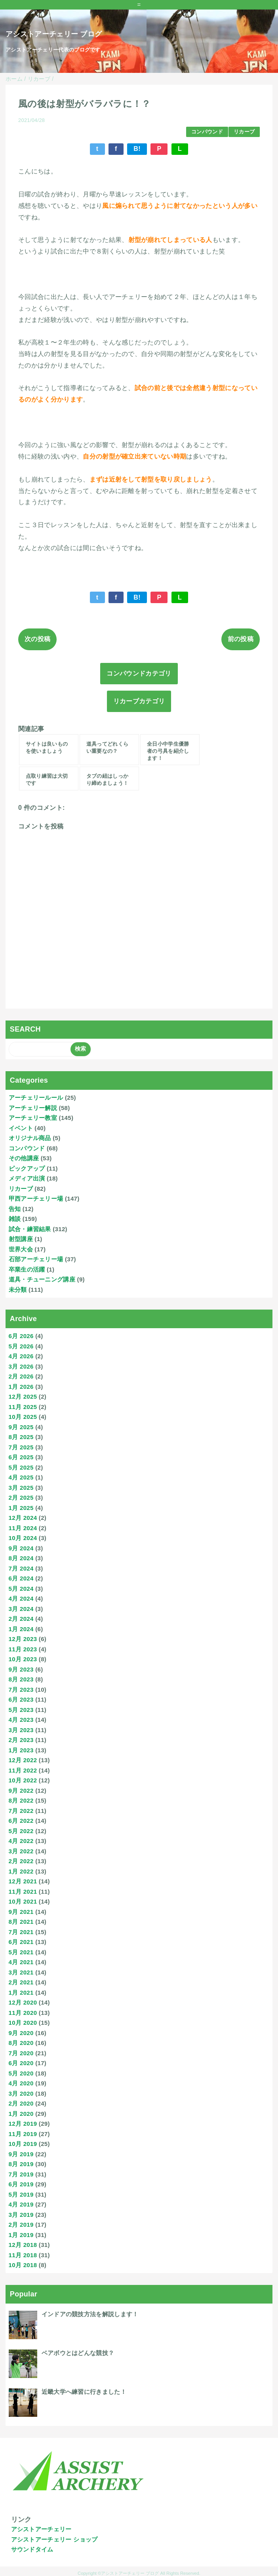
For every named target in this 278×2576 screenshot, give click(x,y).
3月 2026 (21, 1366)
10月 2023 (23, 1659)
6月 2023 (21, 1699)
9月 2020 (21, 2033)
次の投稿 (37, 639)
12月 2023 (23, 1638)
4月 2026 (21, 1356)
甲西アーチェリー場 (36, 1198)
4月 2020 (21, 2083)
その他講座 (24, 1158)
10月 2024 (23, 1538)
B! (137, 148)
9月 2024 (21, 1548)
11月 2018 (23, 2255)
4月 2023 (21, 1719)
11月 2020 (23, 2012)
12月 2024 (23, 1517)
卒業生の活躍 (27, 1269)
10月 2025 (23, 1416)
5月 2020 (21, 2073)
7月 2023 (21, 1689)
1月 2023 (21, 1750)
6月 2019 (21, 2184)
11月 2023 (23, 1649)
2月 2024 (21, 1618)
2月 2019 (21, 2224)
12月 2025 (23, 1396)
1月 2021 (21, 1992)
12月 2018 (23, 2244)
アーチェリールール (36, 1097)
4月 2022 (21, 1840)
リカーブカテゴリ (139, 701)
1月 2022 (21, 1871)
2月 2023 (21, 1739)
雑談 (15, 1218)
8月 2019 (21, 2164)
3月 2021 (21, 1972)
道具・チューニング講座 (42, 1279)
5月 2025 (21, 1467)
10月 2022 (23, 1780)
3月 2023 (21, 1730)
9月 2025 (21, 1427)
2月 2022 (21, 1861)
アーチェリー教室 (33, 1117)
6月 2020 (21, 2063)
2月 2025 (21, 1497)
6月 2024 (21, 1578)
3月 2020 (21, 2093)
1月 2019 (21, 2234)
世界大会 (21, 1249)
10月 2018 (23, 2265)
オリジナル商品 (30, 1138)
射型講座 (21, 1239)
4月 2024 (21, 1598)
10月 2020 (23, 2022)
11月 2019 (23, 2133)
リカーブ (244, 132)
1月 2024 (21, 1629)
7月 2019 (21, 2174)
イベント (21, 1128)
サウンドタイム (32, 2549)
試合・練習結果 (30, 1229)
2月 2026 (21, 1376)
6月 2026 (21, 1336)
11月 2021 (23, 1891)
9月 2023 (21, 1669)
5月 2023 (21, 1709)
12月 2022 (23, 1760)
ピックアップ (27, 1168)
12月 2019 (23, 2123)
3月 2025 (21, 1487)
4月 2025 (21, 1477)
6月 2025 (21, 1457)
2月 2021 (21, 1982)
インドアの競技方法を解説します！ (90, 2314)
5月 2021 (21, 1952)
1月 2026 (21, 1386)
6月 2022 (21, 1820)
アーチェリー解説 (33, 1107)
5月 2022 (21, 1831)
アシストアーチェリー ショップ (54, 2539)
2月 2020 (21, 2103)
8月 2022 (21, 1800)
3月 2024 (21, 1608)
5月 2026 (21, 1346)
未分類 (18, 1289)
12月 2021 (23, 1881)
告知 (15, 1208)
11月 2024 (23, 1528)
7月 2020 (21, 2053)
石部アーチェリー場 (36, 1259)
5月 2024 (21, 1588)
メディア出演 (27, 1178)
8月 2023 (21, 1679)
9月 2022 (21, 1790)
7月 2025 (21, 1447)
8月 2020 (21, 2042)
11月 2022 (23, 1770)
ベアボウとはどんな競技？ (78, 2352)
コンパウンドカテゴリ (139, 673)
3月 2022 (21, 1851)
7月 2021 (21, 1932)
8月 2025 (21, 1437)
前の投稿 (240, 639)
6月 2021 (21, 1941)
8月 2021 (21, 1921)
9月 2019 (21, 2154)
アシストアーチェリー (41, 2529)
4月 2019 (21, 2204)
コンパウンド (207, 132)
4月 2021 (21, 1962)
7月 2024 (21, 1568)
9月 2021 (21, 1911)
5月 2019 (21, 2194)
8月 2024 (21, 1558)
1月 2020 (21, 2113)
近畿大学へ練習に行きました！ (84, 2391)
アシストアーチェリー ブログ (54, 34)
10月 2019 (23, 2143)
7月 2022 (21, 1810)
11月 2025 (23, 1406)
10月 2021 (23, 1901)
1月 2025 (21, 1507)
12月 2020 (23, 2002)
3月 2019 (21, 2214)
